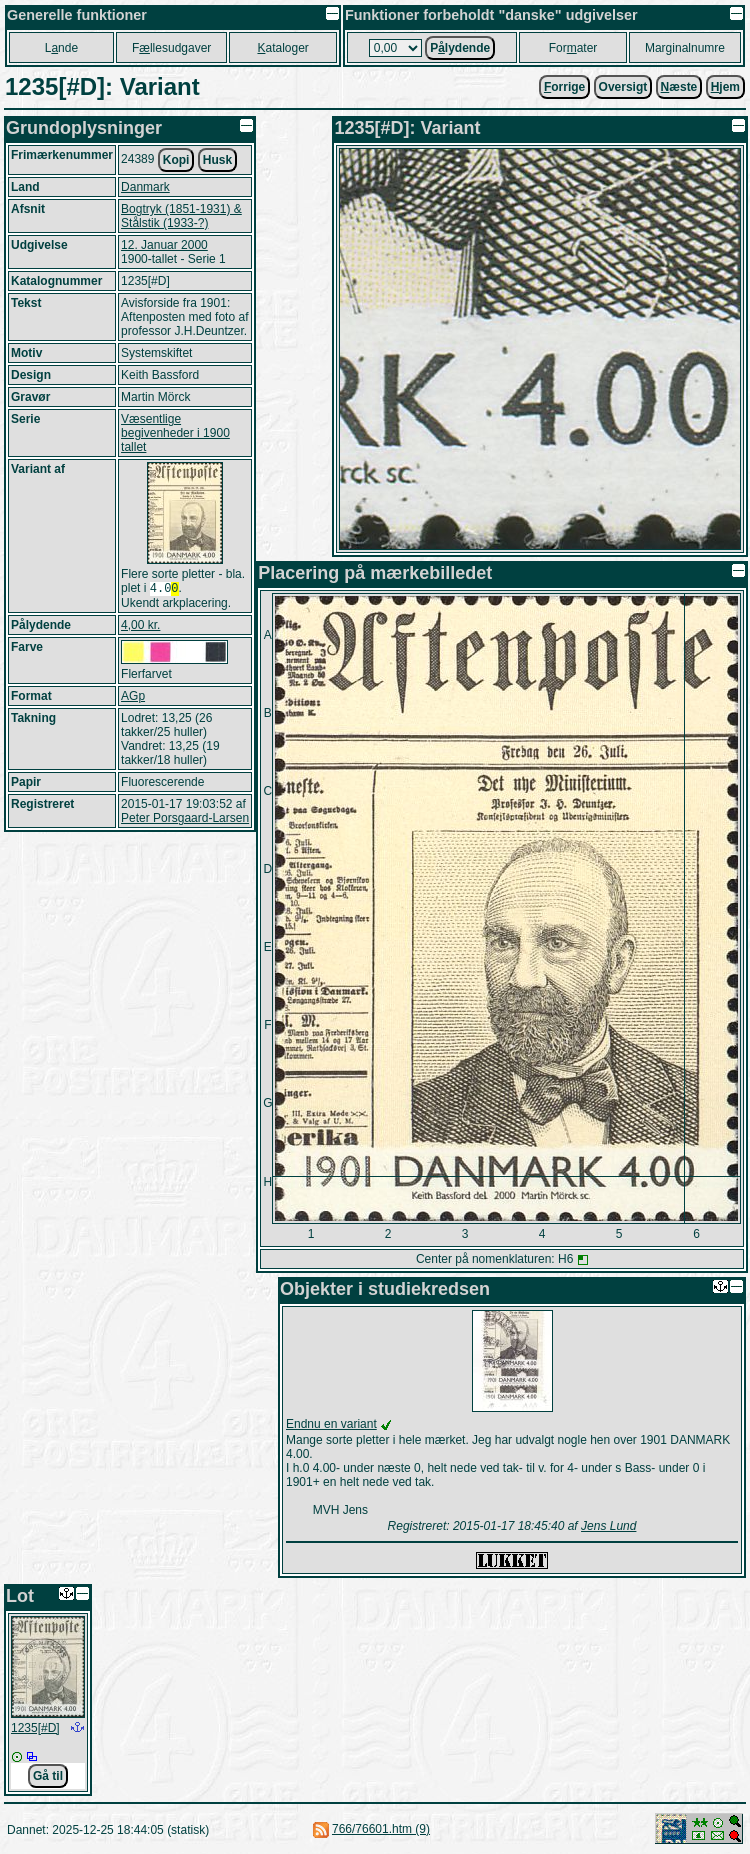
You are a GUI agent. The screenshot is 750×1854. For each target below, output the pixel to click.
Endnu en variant (331, 1424)
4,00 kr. (140, 627)
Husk (217, 160)
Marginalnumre (685, 48)
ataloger (282, 48)
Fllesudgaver (171, 48)
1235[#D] (35, 1728)
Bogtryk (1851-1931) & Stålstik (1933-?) (181, 216)
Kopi (176, 160)
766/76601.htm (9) (381, 1829)
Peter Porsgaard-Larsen (185, 820)
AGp (133, 698)
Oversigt (623, 87)
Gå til (48, 1776)
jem (725, 87)
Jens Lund (608, 1526)
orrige (564, 87)
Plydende (460, 48)
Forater (573, 48)
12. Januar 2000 (164, 245)
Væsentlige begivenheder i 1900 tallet (175, 433)
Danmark (145, 187)
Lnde (61, 48)
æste (679, 87)
